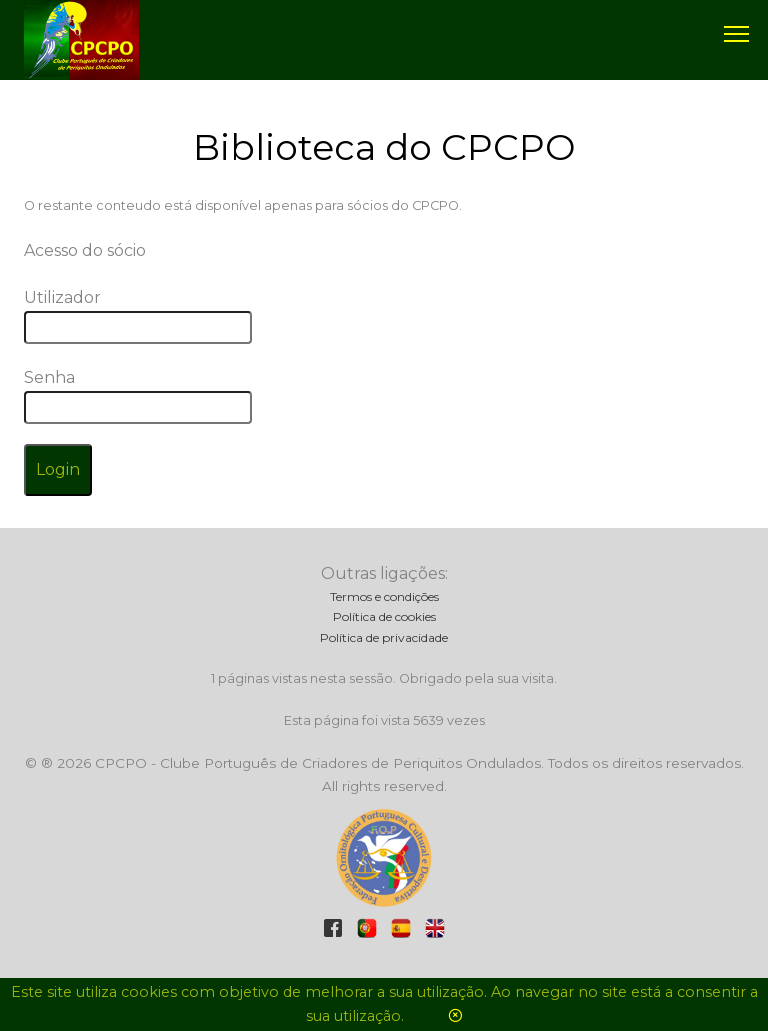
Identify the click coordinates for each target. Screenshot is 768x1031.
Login (58, 469)
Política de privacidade (384, 637)
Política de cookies (384, 616)
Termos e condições (384, 596)
